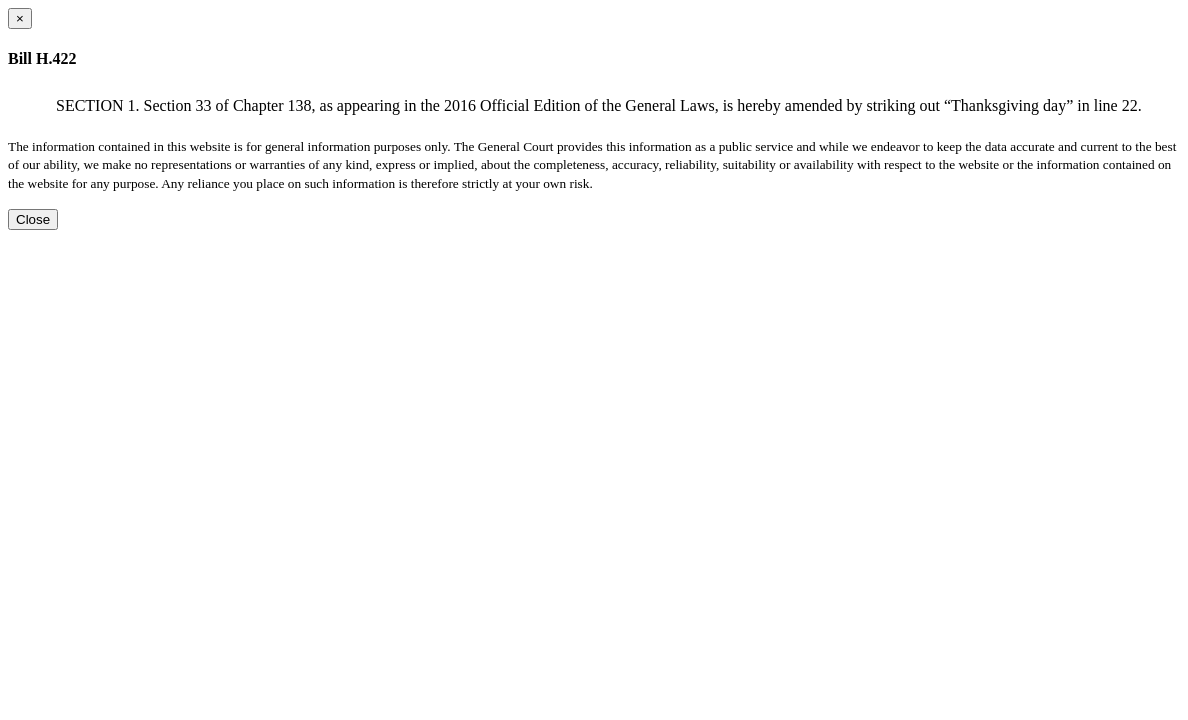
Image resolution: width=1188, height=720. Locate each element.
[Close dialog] (20, 18)
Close (33, 219)
